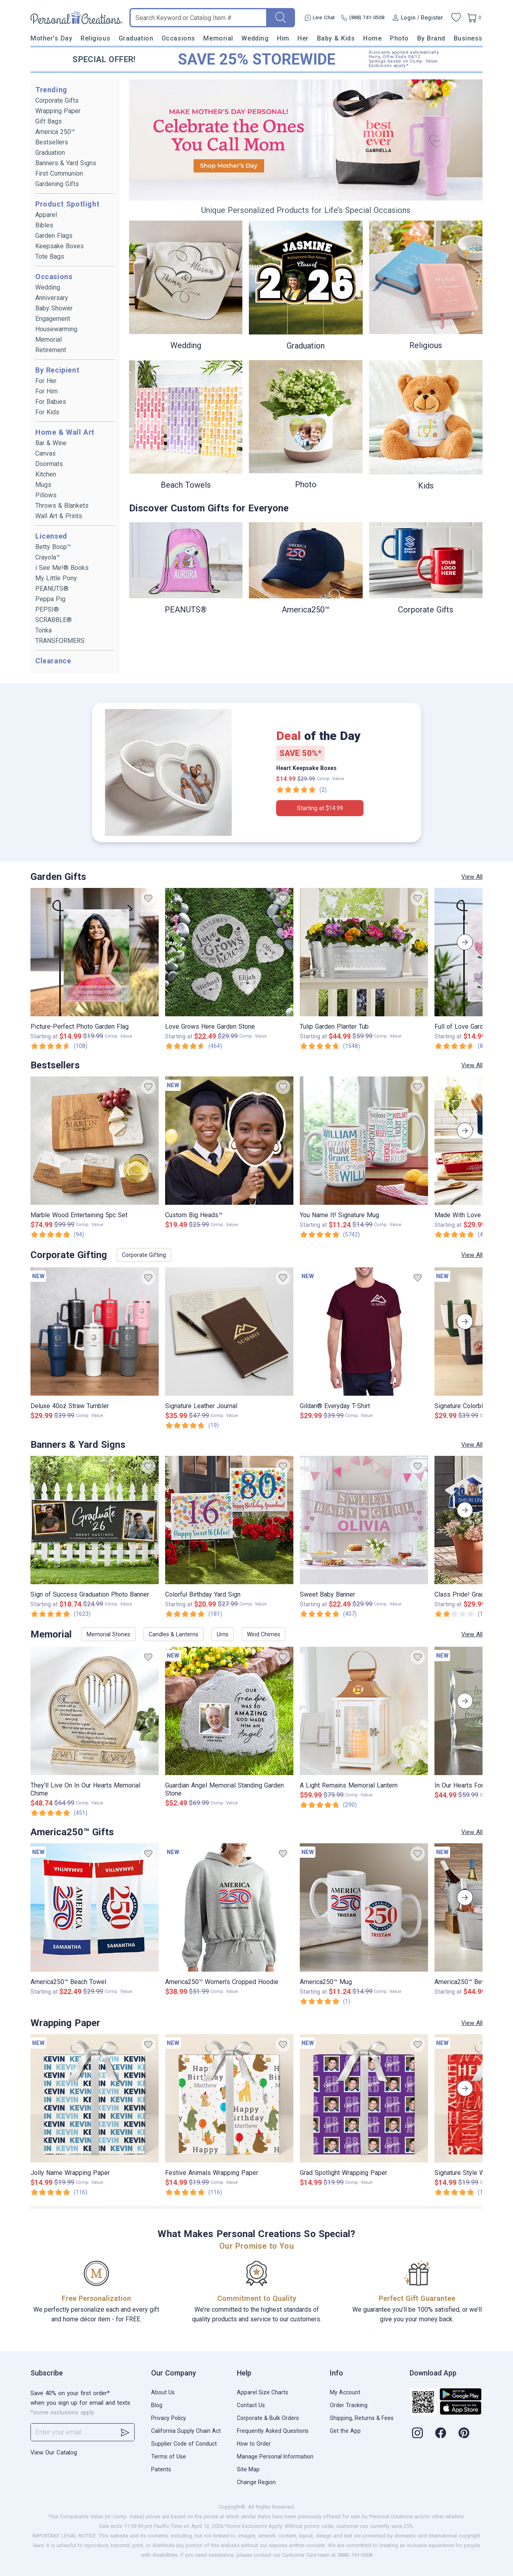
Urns (222, 1634)
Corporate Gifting (144, 1255)
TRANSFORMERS (60, 641)
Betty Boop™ (53, 547)
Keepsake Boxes (59, 246)
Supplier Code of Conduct (184, 2443)
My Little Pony (56, 578)
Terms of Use (168, 2456)
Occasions (178, 38)
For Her (46, 381)
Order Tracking (349, 2405)
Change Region (256, 2482)
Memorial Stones (108, 1634)
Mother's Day (51, 38)
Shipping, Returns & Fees (362, 2418)
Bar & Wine (51, 443)
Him (283, 38)
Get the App (345, 2431)
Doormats (49, 464)
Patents (161, 2469)
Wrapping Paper (58, 111)
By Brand (431, 38)
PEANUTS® (52, 588)
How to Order (254, 2443)
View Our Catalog (53, 2452)
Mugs (43, 484)
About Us (163, 2392)
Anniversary (51, 298)
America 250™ (55, 132)
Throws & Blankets (62, 505)
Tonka (43, 630)
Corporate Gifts (57, 100)
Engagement (52, 318)
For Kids (47, 412)
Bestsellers (51, 142)
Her (303, 38)
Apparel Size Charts (262, 2392)
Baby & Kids (336, 38)
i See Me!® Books (62, 568)
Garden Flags (54, 235)
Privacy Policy (168, 2418)
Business (468, 38)
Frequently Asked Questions (273, 2431)
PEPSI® (47, 609)
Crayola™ (47, 557)
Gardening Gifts (57, 184)
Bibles (44, 225)
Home (372, 38)
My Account (345, 2392)
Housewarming (56, 329)
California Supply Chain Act (186, 2431)
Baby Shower (54, 308)
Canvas (45, 453)
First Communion (59, 173)
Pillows (46, 495)
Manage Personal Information (275, 2456)
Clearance (53, 661)
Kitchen (45, 474)
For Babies (50, 401)
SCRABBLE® (53, 620)
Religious (95, 38)
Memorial (218, 38)
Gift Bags (48, 121)
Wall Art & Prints (58, 516)
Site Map (248, 2469)
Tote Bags (49, 256)
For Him (46, 391)
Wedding (255, 38)
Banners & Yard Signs (65, 163)
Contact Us (251, 2405)
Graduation (136, 38)
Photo (399, 38)
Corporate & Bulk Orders (268, 2418)
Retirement (50, 350)
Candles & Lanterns (173, 1634)
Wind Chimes (263, 1634)
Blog (156, 2405)
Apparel (46, 215)
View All (472, 876)
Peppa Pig (50, 599)
